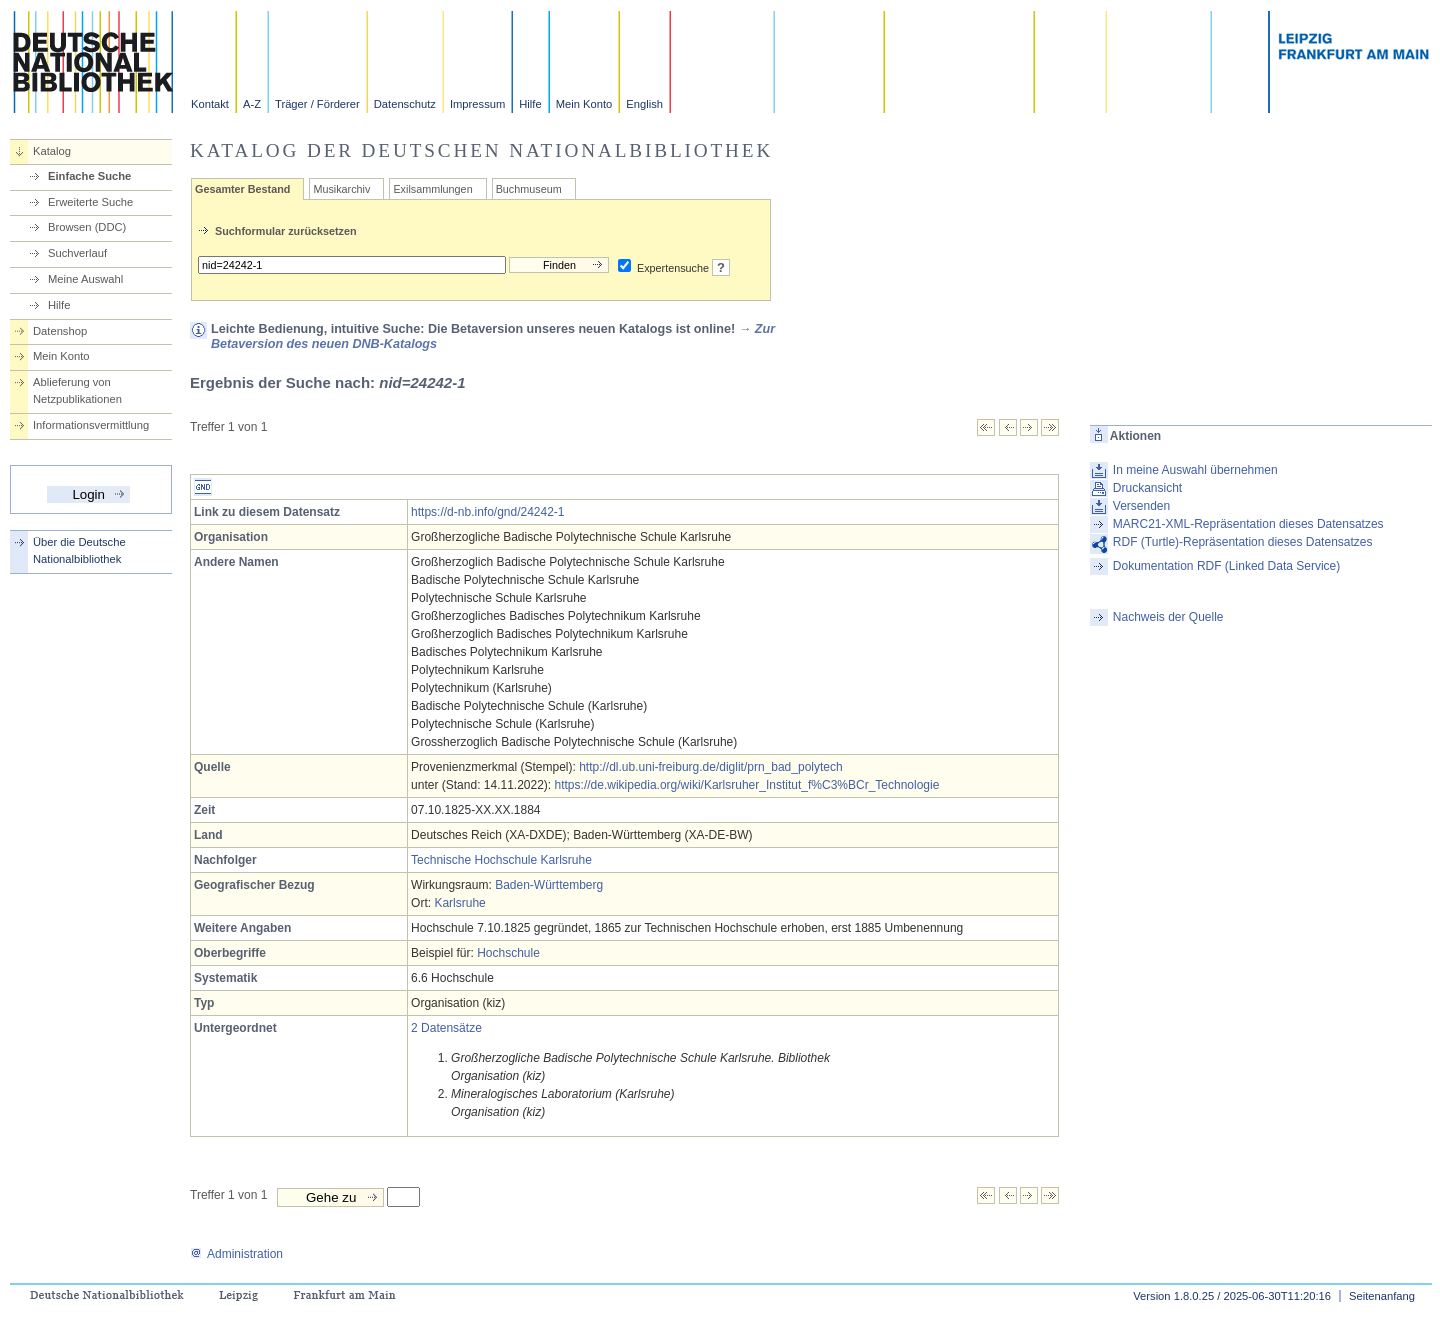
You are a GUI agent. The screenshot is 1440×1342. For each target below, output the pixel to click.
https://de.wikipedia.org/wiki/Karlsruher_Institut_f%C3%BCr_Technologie (747, 785)
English (644, 104)
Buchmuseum (529, 189)
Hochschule (508, 953)
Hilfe (530, 104)
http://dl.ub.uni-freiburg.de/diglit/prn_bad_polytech (711, 767)
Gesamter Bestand (242, 189)
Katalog (52, 151)
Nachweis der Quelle (1168, 617)
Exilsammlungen (432, 189)
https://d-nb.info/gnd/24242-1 (487, 512)
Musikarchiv (341, 189)
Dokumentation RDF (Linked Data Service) (1226, 566)
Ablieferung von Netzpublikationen (77, 390)
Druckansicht (1147, 488)
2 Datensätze (446, 1028)
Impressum (477, 104)
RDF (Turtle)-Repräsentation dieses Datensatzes (1243, 542)
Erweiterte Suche (90, 202)
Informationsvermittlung (91, 425)
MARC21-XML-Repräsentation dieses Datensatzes (1248, 524)
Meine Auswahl (85, 279)
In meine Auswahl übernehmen (1195, 470)
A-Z (252, 104)
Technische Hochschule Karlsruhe (501, 860)
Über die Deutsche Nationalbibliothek (79, 550)
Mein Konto (584, 104)
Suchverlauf (77, 253)
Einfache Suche (89, 176)
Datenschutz (405, 104)
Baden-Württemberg (549, 885)
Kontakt (210, 104)
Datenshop (60, 331)
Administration (236, 1254)
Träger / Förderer (317, 104)
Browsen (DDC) (87, 227)
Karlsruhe (459, 903)
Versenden (1141, 506)
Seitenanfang (1382, 1296)
